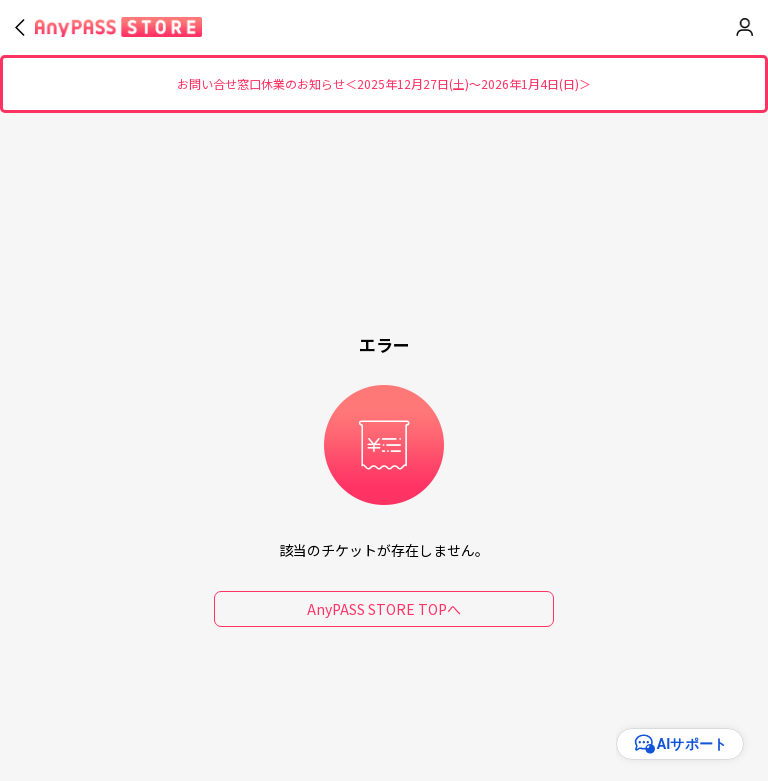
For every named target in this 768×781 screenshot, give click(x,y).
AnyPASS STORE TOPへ (384, 609)
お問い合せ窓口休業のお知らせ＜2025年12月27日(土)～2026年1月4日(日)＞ (384, 84)
